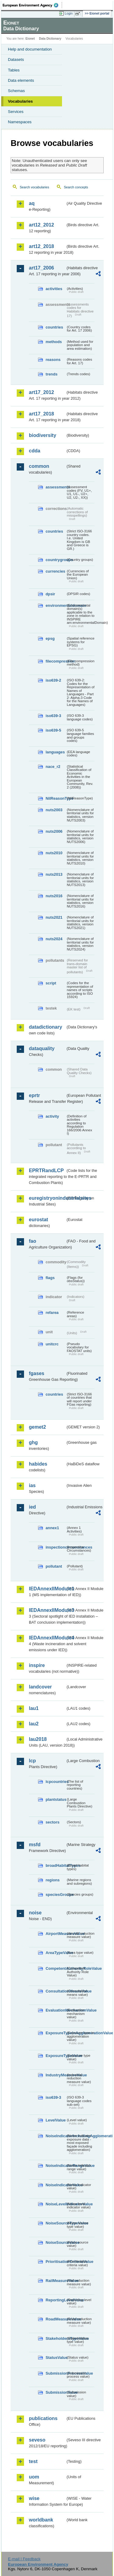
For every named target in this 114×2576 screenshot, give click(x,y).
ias (32, 1485)
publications (43, 2418)
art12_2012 (41, 224)
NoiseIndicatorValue (56, 2185)
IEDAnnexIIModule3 (47, 1610)
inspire (37, 1665)
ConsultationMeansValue (56, 1991)
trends (51, 374)
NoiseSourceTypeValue (56, 2223)
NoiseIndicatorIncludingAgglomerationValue (56, 2136)
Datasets (16, 59)
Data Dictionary (50, 38)
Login (69, 13)
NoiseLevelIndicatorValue (56, 2204)
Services (15, 111)
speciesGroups (56, 1894)
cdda (34, 450)
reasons (53, 359)
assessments (56, 487)
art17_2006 (41, 267)
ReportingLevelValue (56, 2300)
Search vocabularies (34, 187)
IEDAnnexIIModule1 (47, 1588)
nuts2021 (54, 917)
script (51, 983)
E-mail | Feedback (24, 2559)
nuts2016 (54, 896)
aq (32, 203)
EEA (32, 5)
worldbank (41, 2519)
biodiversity (42, 435)
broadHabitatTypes (56, 1865)
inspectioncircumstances (56, 1547)
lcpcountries (56, 1781)
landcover (40, 1686)
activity (52, 1116)
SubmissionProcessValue (56, 2373)
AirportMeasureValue (56, 1933)
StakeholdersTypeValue (56, 2338)
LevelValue (56, 2120)
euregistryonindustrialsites (47, 1198)
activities (54, 288)
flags (50, 1277)
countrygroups (56, 559)
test (33, 2461)
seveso (37, 2439)
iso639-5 (53, 730)
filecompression (56, 661)
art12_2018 (41, 246)
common (39, 466)
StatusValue (56, 2357)
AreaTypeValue (56, 1952)
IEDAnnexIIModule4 (47, 1637)
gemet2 (37, 1427)
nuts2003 (54, 810)
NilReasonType (56, 798)
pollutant (54, 1566)
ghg (33, 1442)
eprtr (34, 1095)
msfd (34, 1844)
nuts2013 (54, 874)
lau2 (34, 1723)
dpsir (50, 594)
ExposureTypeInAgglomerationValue (56, 2033)
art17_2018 (41, 413)
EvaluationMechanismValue (56, 2010)
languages (55, 752)
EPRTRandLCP (46, 1170)
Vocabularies (20, 101)
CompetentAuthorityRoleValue (56, 1968)
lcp (32, 1760)
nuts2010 (54, 853)
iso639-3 (53, 715)
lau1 (34, 1708)
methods (54, 341)
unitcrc (52, 1344)
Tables (14, 70)
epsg (50, 638)
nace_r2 (53, 766)
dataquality (41, 1048)
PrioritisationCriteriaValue (56, 2261)
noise (35, 1912)
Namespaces (20, 122)
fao (32, 1241)
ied (32, 1507)
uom (34, 2476)
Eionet (30, 38)
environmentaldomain (56, 605)
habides (38, 1464)
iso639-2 (53, 680)
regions (53, 1880)
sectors (53, 1822)
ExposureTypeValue (56, 2055)
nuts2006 (54, 831)
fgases (36, 1373)
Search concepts (76, 187)
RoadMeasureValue (56, 2319)
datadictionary (45, 1027)
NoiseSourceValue (56, 2242)
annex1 (52, 1528)
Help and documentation (30, 49)
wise (34, 2498)
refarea (52, 1312)
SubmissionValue (56, 2392)
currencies (55, 571)
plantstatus (56, 1799)
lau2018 (38, 1739)
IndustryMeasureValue (56, 2075)
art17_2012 (41, 392)
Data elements (21, 80)
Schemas (16, 90)
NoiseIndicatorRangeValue (56, 2165)
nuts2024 (54, 939)
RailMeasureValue (56, 2280)
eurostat (38, 1219)
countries (54, 327)
